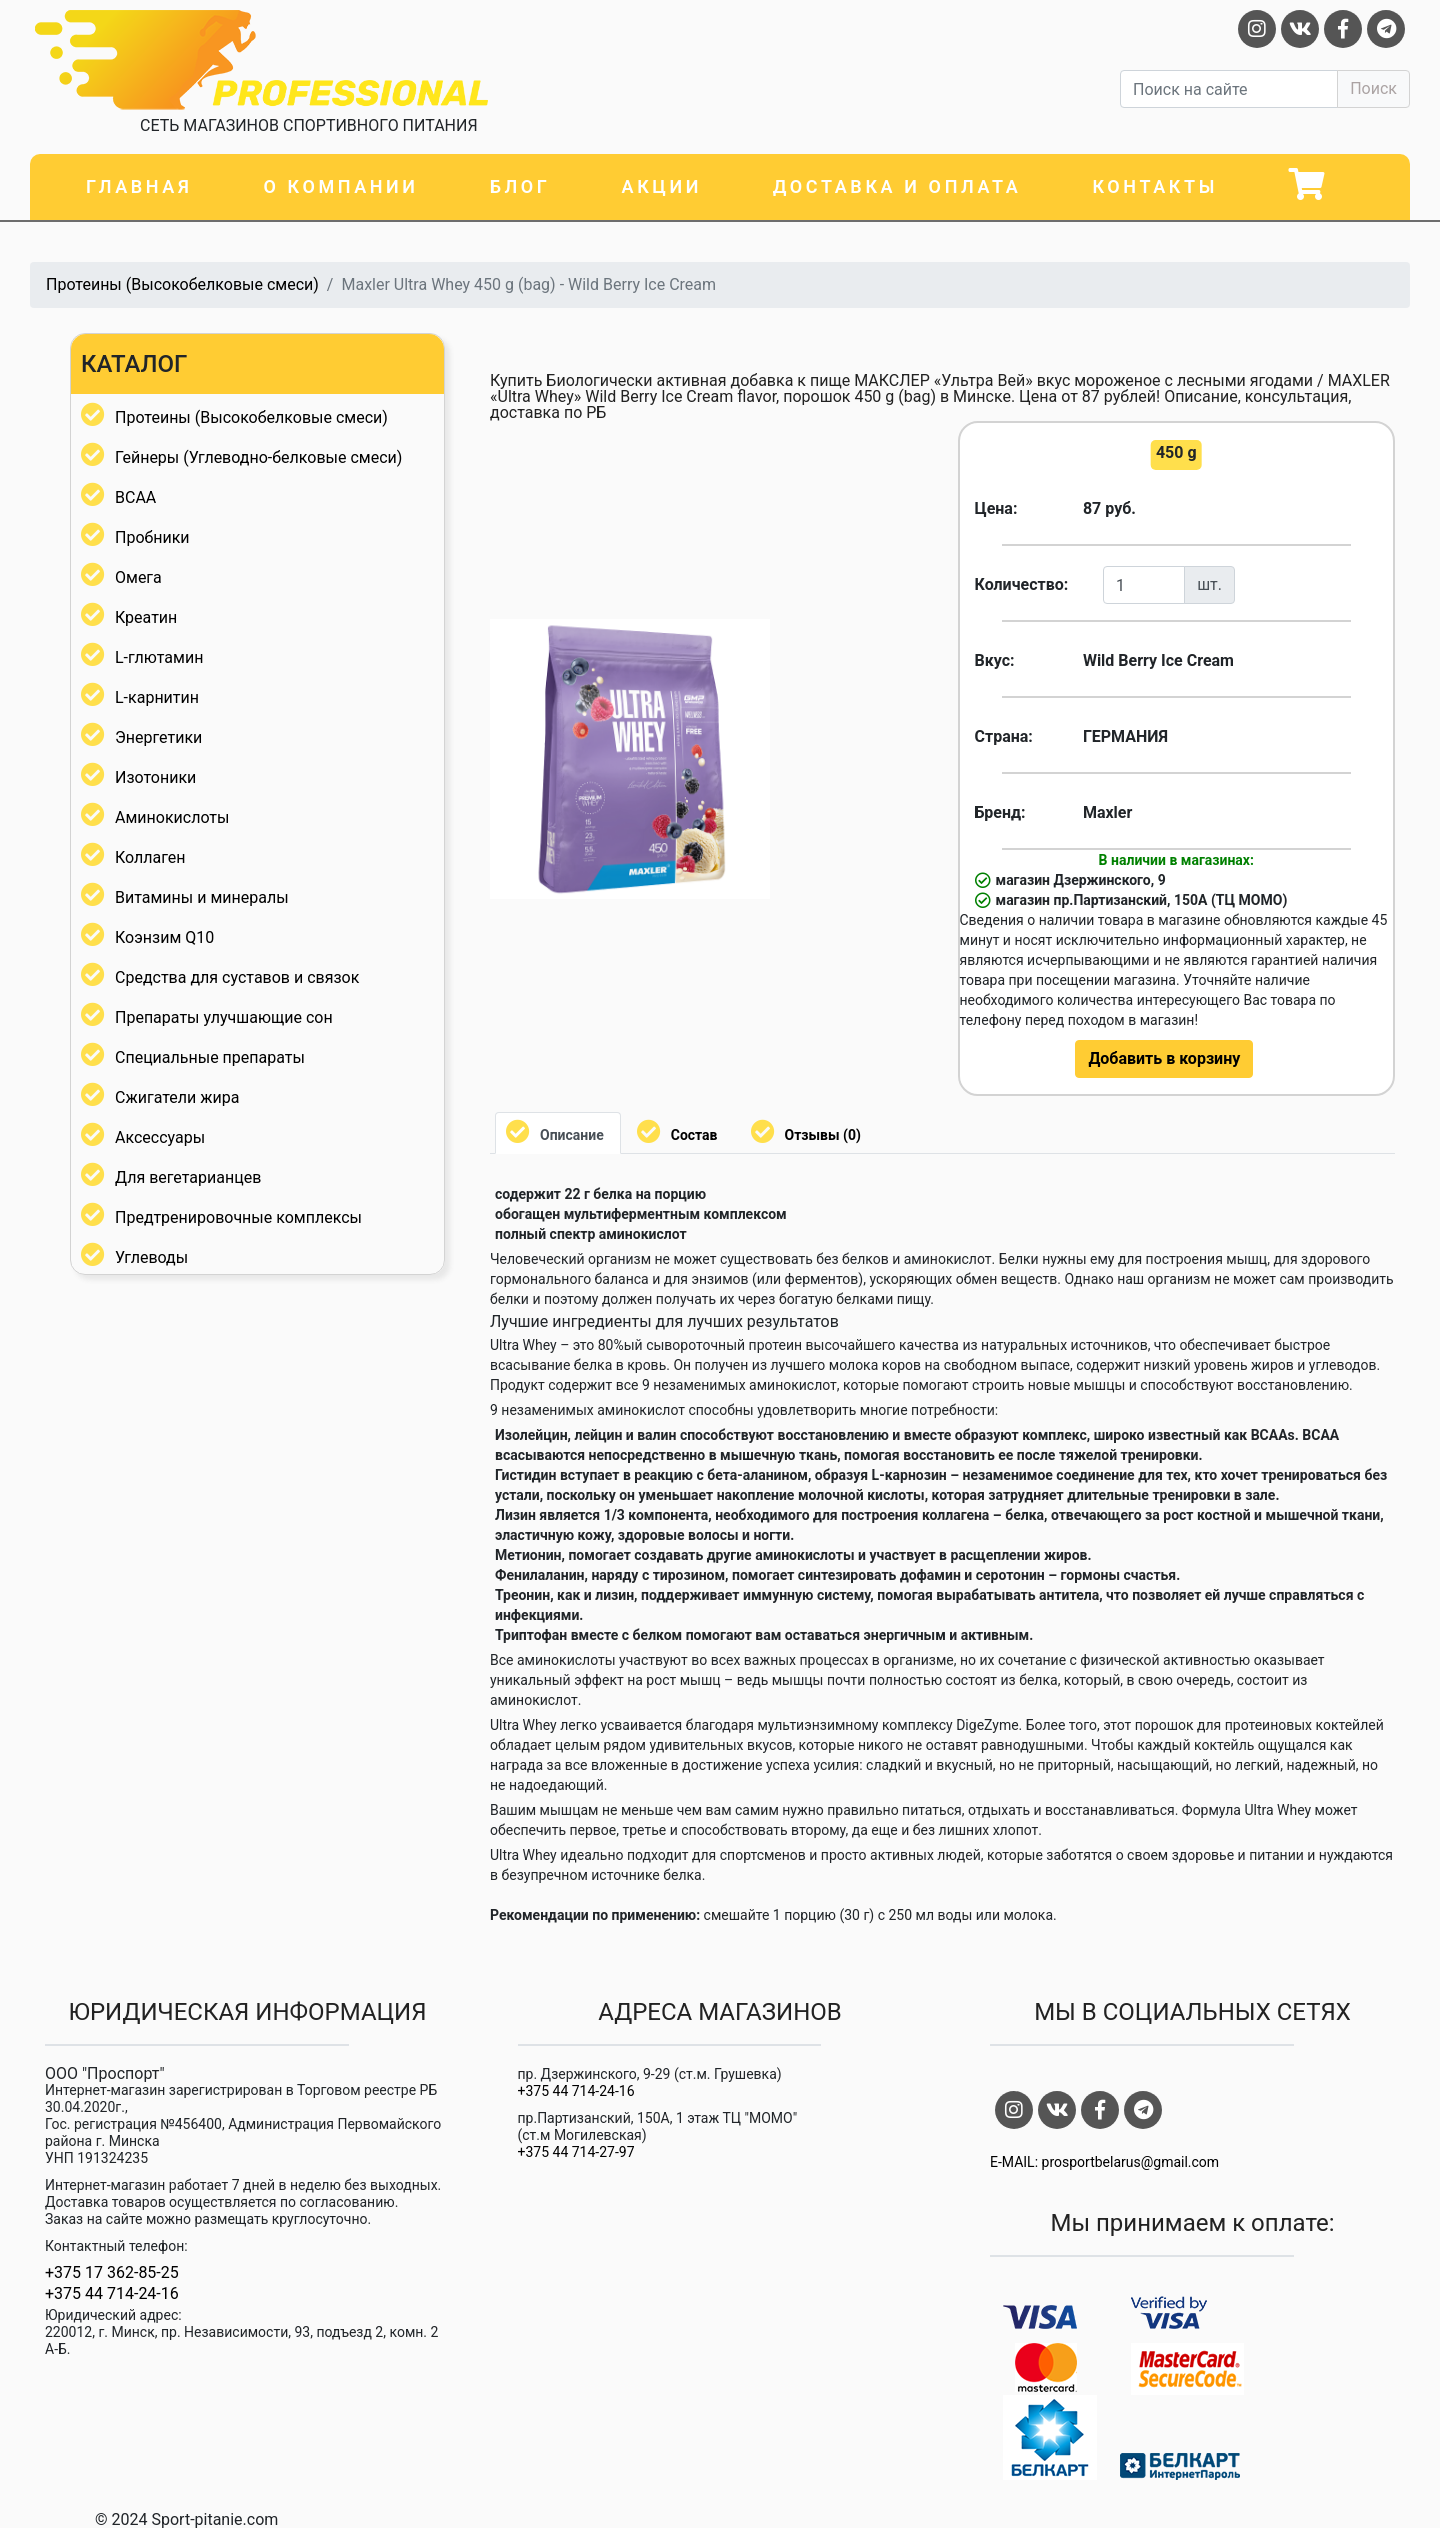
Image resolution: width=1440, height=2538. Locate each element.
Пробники (152, 537)
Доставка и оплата (897, 186)
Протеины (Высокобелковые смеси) (182, 284)
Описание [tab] (572, 1135)
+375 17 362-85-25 (112, 2273)
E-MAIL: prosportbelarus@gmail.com (1104, 2162)
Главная (139, 186)
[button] (752, 637)
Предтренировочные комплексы (238, 1217)
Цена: (996, 508)
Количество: (1021, 584)
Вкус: (995, 660)
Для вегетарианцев (188, 1177)
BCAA (135, 497)
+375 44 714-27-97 (576, 2152)
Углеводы (151, 1257)
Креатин (146, 617)
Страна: (1004, 736)
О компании (340, 186)
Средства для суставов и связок (237, 977)
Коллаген (150, 857)
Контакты (1155, 186)
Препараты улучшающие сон (224, 1017)
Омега (138, 577)
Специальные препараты (210, 1057)
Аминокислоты (172, 817)
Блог (520, 186)
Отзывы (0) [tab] (823, 1135)
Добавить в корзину (1164, 1058)
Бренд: (1000, 812)
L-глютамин (159, 657)
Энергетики (158, 737)
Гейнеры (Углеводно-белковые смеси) (258, 457)
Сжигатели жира (177, 1097)
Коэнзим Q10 (164, 937)
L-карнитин (157, 697)
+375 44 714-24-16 (112, 2294)
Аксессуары (160, 1137)
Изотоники (155, 777)
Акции (662, 186)
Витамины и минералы (202, 897)
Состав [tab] (694, 1135)
